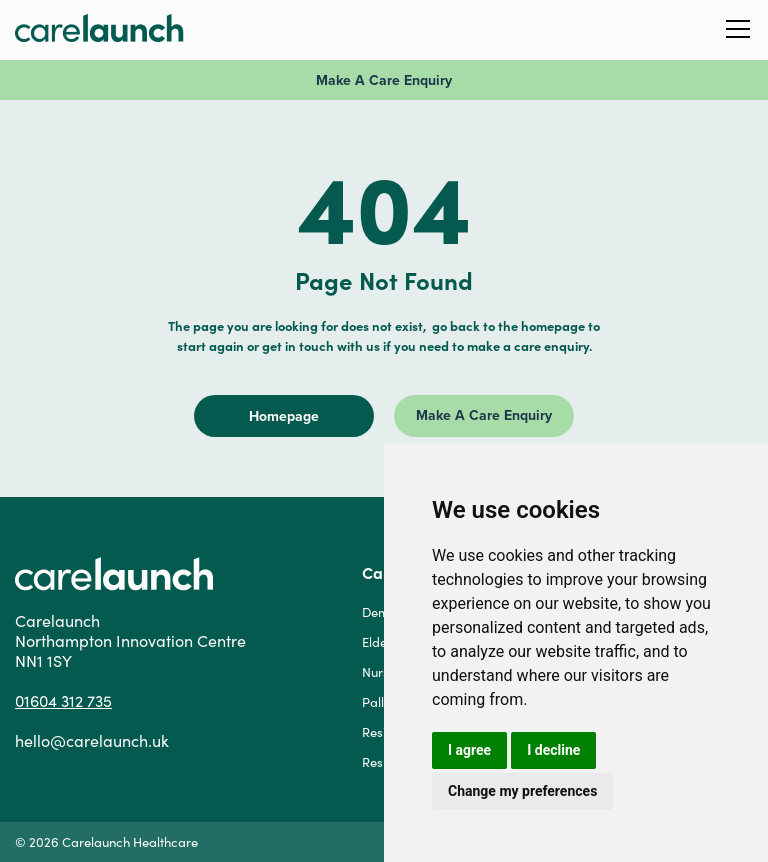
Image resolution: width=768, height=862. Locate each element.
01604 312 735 (63, 701)
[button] (738, 27)
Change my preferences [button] (522, 791)
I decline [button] (553, 750)
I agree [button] (469, 750)
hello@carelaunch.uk (92, 741)
